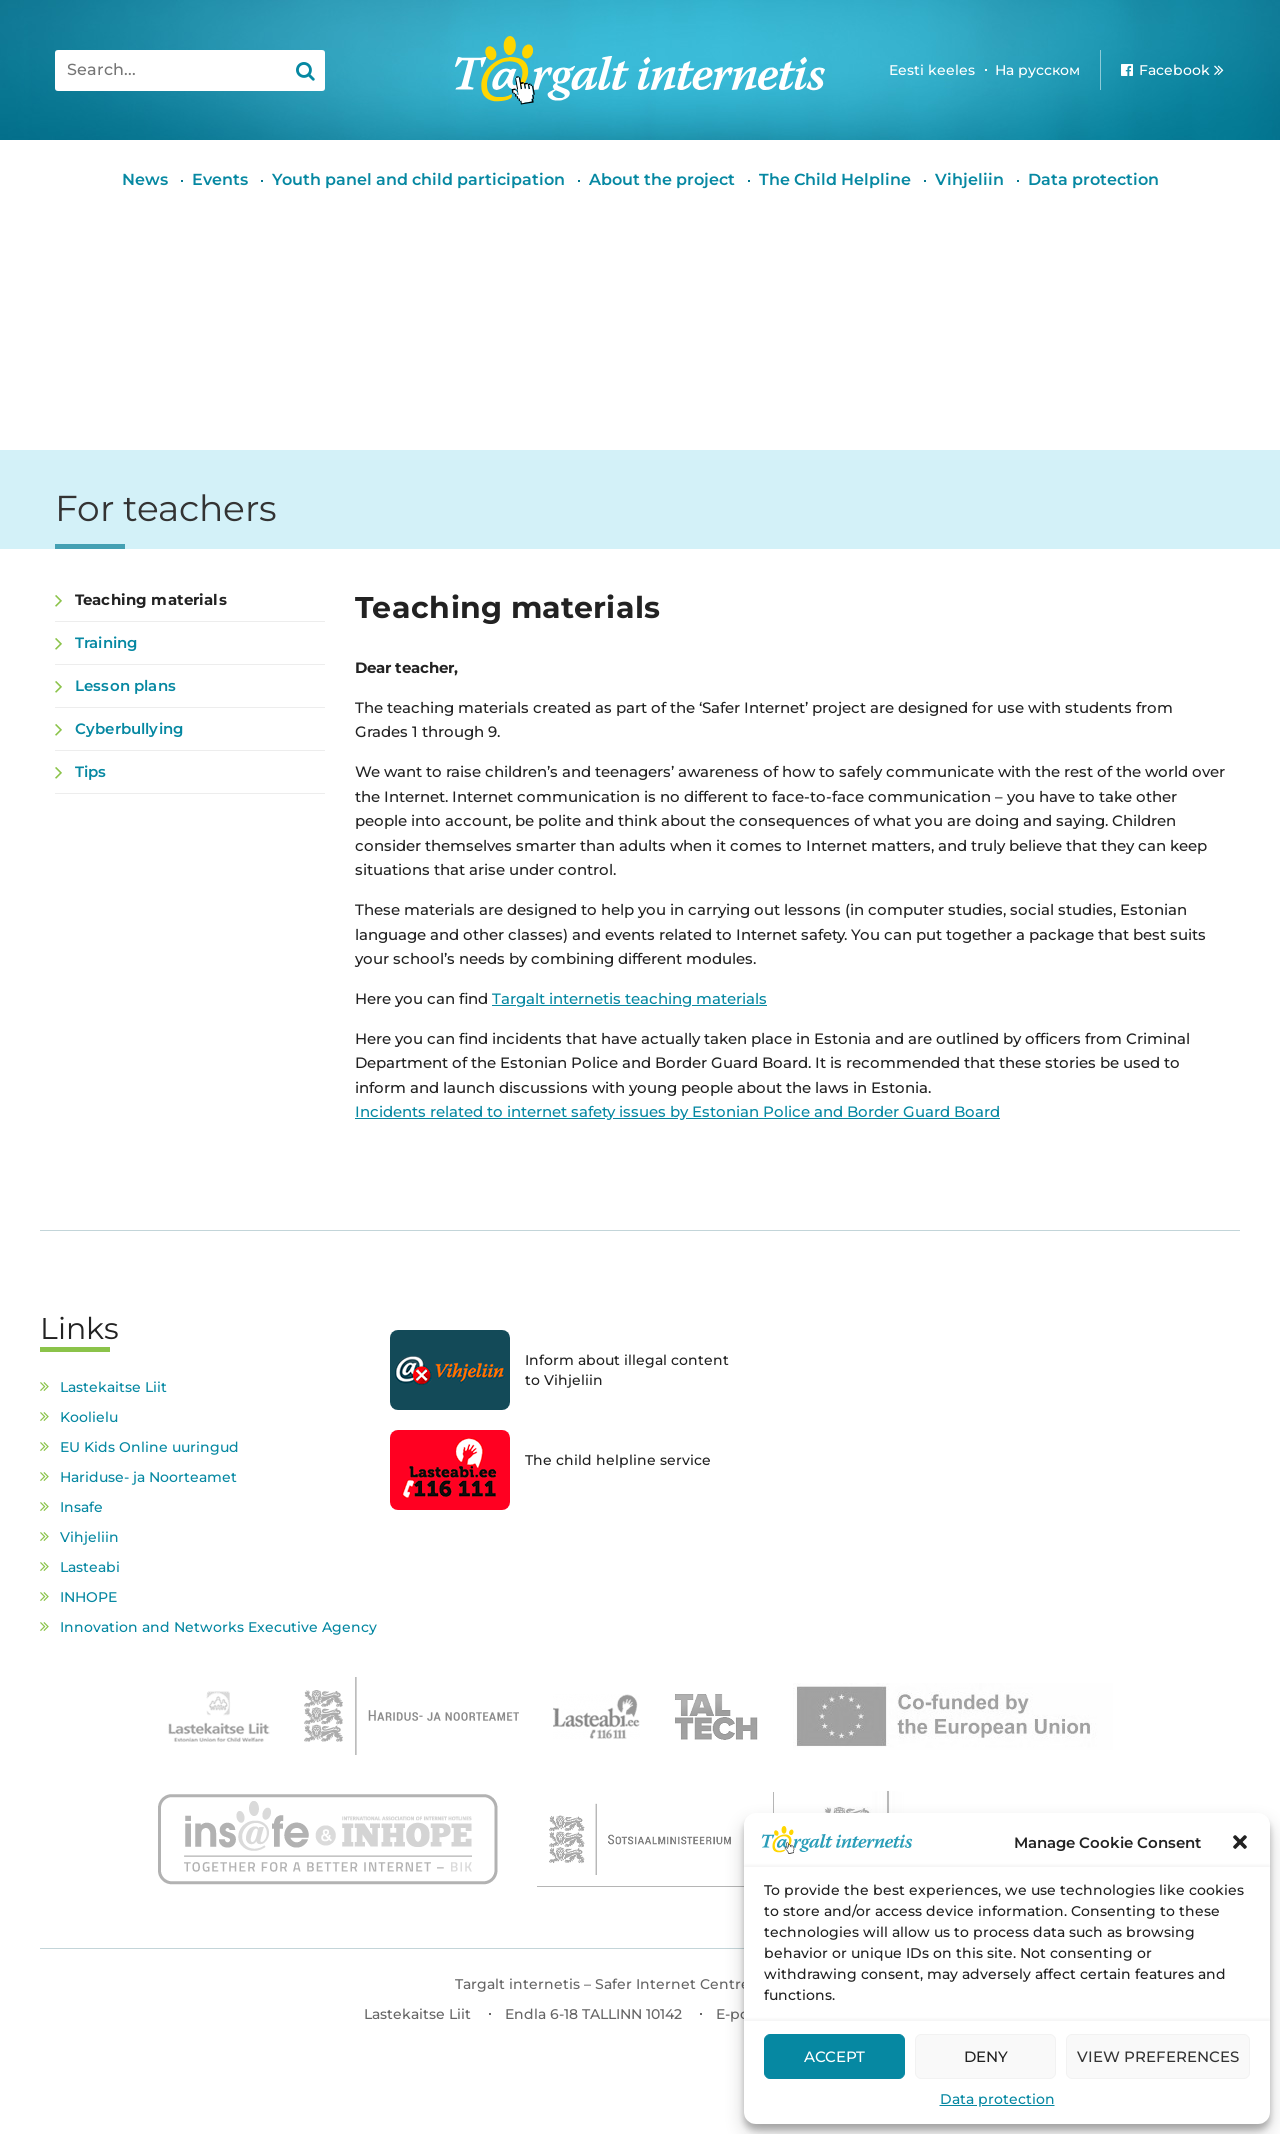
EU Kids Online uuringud (149, 1447)
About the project (662, 179)
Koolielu (89, 1417)
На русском (1037, 70)
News (145, 179)
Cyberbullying (129, 728)
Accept (834, 2056)
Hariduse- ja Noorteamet (148, 1477)
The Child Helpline (835, 179)
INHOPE (88, 1597)
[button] (1240, 1842)
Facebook (1174, 70)
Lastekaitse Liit (113, 1387)
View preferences (1158, 2056)
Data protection (997, 2099)
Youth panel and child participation (418, 179)
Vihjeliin (969, 179)
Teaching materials (151, 599)
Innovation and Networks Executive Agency (218, 1627)
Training (106, 642)
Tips (91, 771)
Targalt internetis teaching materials (629, 998)
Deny (986, 2056)
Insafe (81, 1507)
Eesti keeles (932, 70)
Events (220, 179)
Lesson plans (125, 685)
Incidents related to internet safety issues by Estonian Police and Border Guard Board (677, 1111)
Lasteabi (90, 1567)
